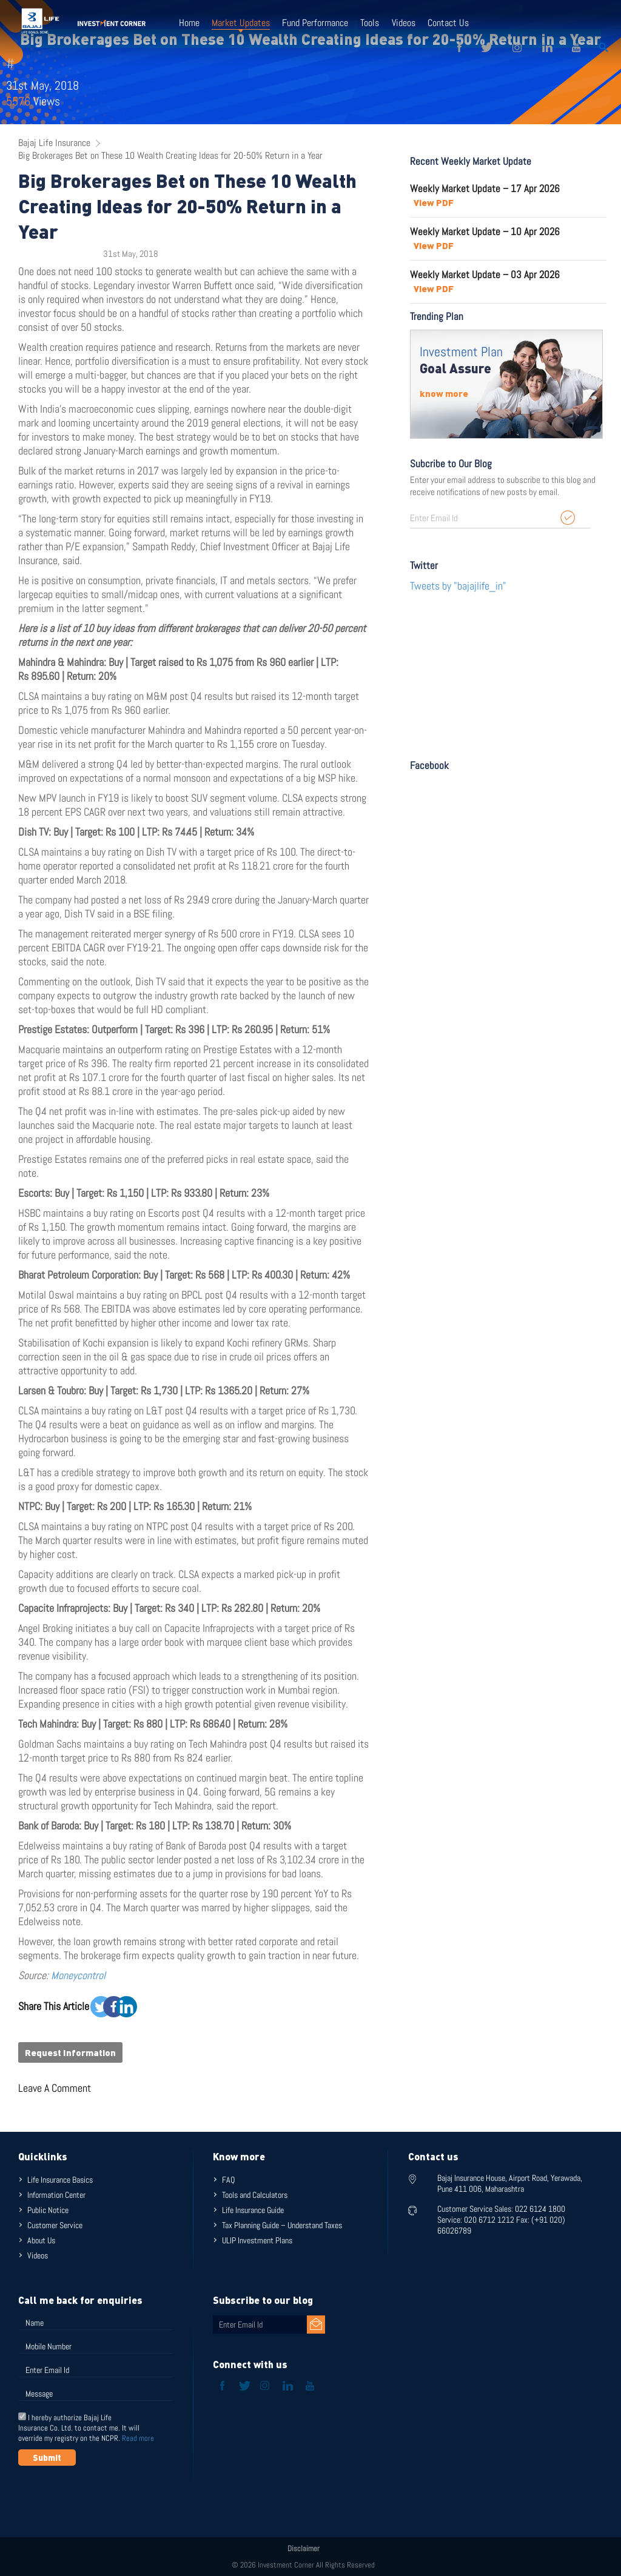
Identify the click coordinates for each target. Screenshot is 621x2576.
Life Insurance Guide (253, 2210)
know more (444, 393)
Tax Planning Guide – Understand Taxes (282, 2225)
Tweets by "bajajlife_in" (458, 586)
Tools (369, 22)
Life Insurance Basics (60, 2179)
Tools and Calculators (254, 2194)
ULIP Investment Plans (257, 2240)
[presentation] (110, 2495)
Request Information (70, 2052)
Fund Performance (315, 22)
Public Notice (48, 2210)
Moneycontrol (78, 1975)
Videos (403, 22)
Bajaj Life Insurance (54, 142)
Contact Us (447, 22)
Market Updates (241, 22)
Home (189, 22)
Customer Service (54, 2225)
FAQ (228, 2179)
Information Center (56, 2194)
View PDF (434, 202)
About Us (41, 2240)
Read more (138, 2438)
